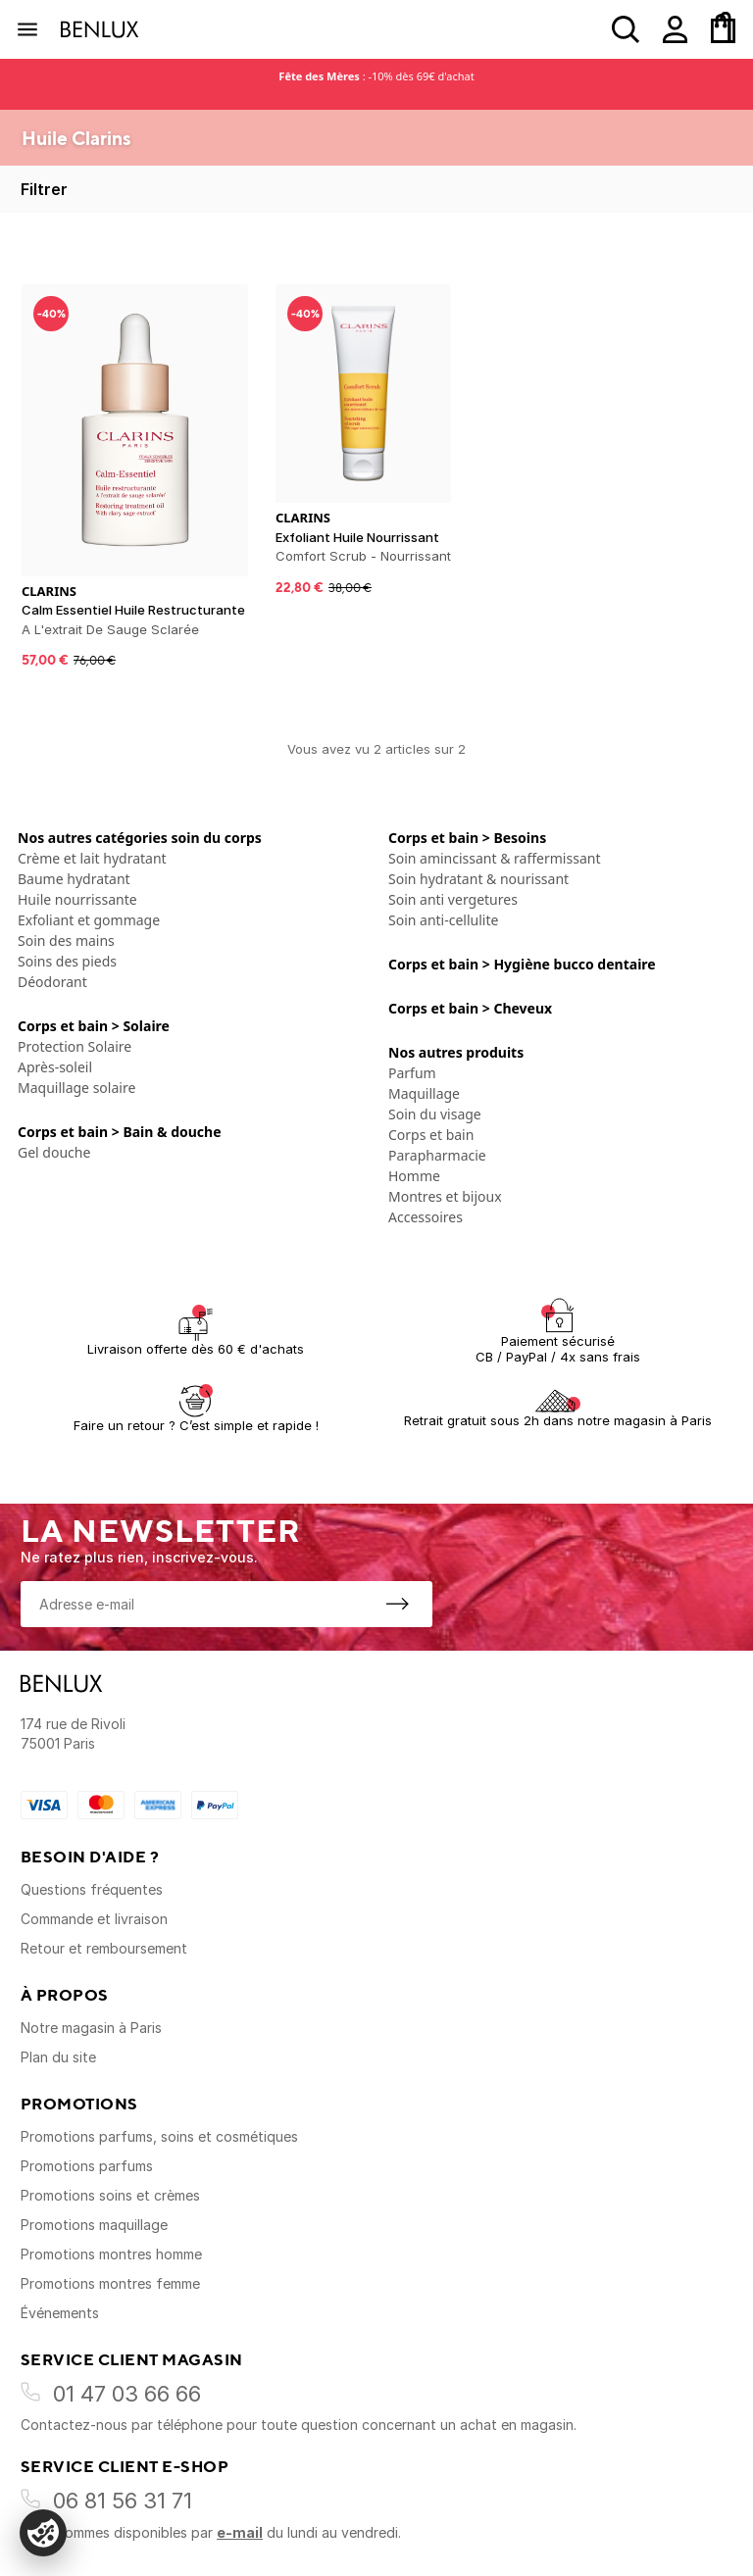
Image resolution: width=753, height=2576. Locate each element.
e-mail (240, 2532)
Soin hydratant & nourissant (478, 878)
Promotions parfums (87, 2165)
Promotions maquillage (94, 2224)
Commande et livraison (94, 1918)
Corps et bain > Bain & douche (120, 1131)
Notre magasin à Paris (91, 2027)
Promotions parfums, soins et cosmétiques (159, 2136)
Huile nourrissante (77, 899)
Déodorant (52, 981)
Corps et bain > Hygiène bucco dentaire (522, 964)
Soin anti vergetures (453, 899)
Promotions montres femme (110, 2283)
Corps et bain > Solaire (94, 1025)
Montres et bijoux (445, 1196)
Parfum (412, 1073)
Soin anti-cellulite (443, 920)
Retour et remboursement (104, 1948)
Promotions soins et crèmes (110, 2195)
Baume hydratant (74, 878)
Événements (60, 2312)
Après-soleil (55, 1067)
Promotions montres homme (111, 2254)
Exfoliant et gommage (89, 920)
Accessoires (425, 1217)
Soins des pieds (67, 961)
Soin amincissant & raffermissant (494, 858)
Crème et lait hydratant (92, 858)
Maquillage (424, 1093)
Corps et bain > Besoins (467, 837)
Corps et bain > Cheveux (470, 1008)
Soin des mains (66, 940)
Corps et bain (431, 1134)
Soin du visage (434, 1114)
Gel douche (54, 1152)
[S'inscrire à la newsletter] (397, 1603)
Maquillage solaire (76, 1087)
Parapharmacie (437, 1155)
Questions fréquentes (92, 1889)
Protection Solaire (74, 1046)
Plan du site (58, 2057)
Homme (414, 1175)
